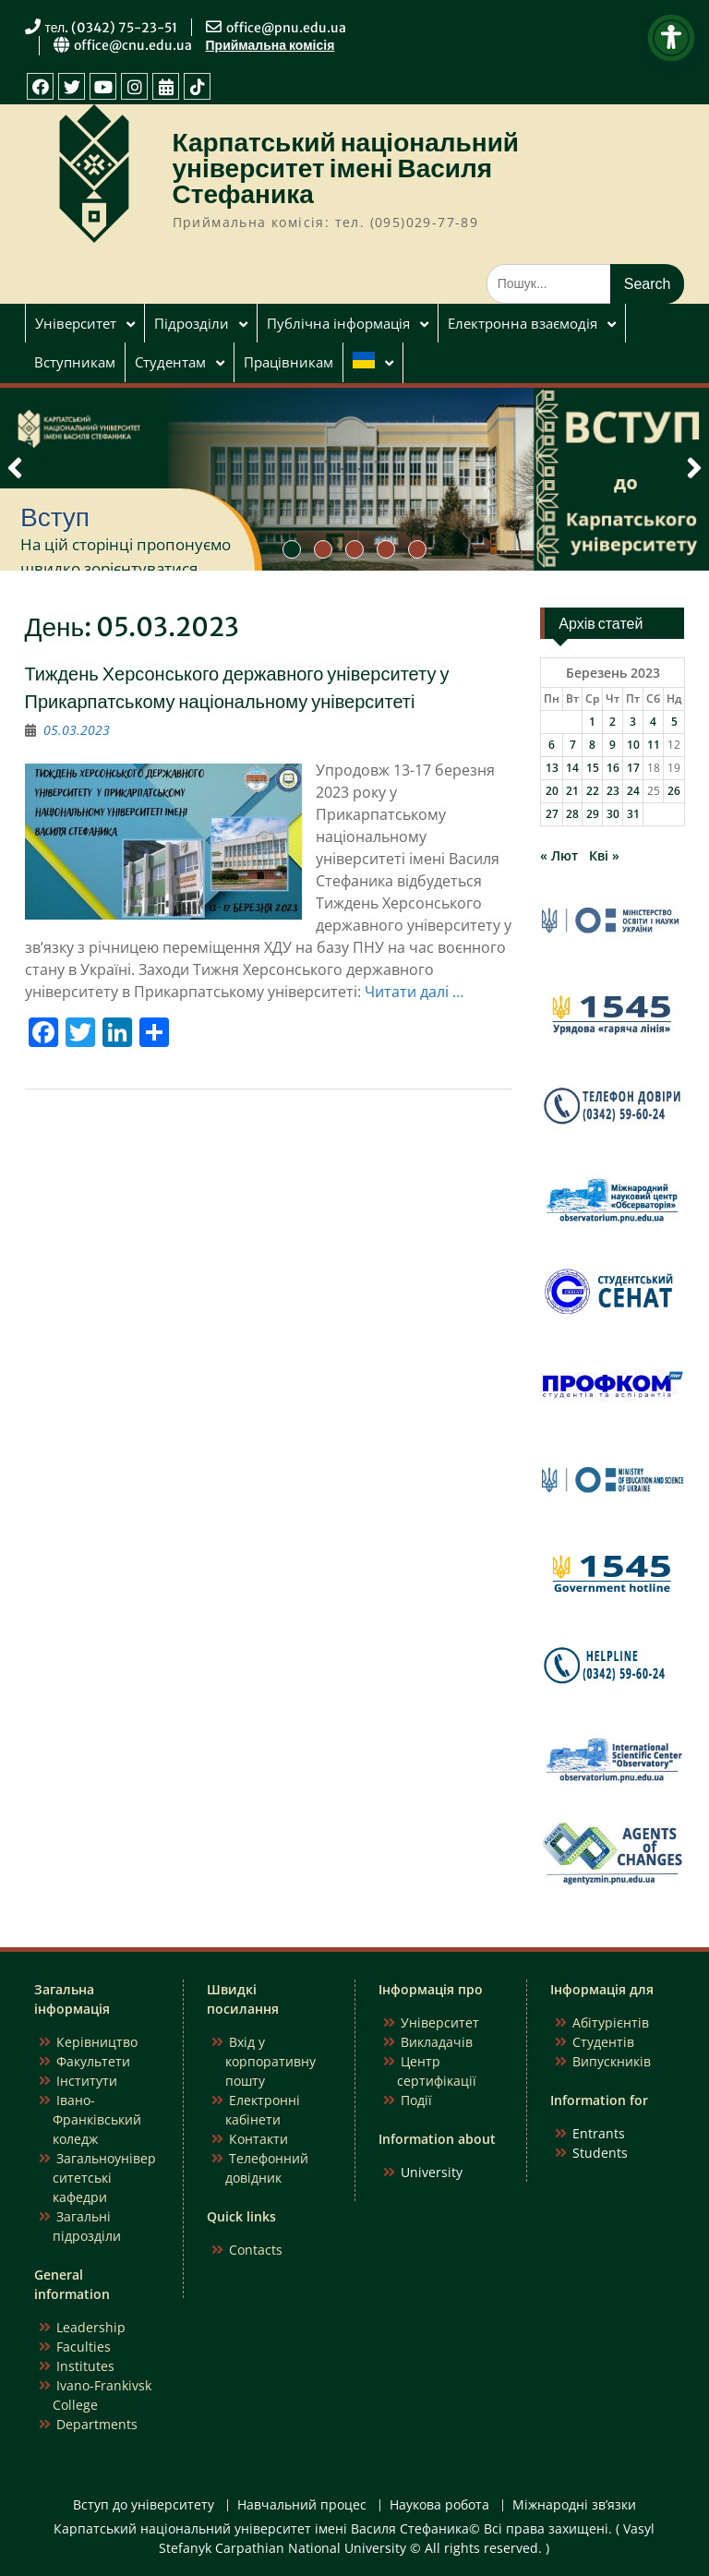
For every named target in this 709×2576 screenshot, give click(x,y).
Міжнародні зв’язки (574, 2505)
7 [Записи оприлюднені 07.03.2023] (573, 744)
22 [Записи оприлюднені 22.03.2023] (592, 791)
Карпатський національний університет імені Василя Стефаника (346, 168)
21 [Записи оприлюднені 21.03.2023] (572, 791)
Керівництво (97, 2042)
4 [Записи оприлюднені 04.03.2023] (653, 721)
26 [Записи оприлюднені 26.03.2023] (673, 791)
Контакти (258, 2139)
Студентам (170, 362)
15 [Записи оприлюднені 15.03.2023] (592, 768)
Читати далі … (414, 991)
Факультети (93, 2061)
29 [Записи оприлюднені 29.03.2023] (592, 814)
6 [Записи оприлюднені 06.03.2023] (551, 744)
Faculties (83, 2346)
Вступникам (74, 362)
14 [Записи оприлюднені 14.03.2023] (572, 768)
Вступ (55, 517)
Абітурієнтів (610, 2022)
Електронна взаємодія (522, 323)
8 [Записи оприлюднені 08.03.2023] (592, 744)
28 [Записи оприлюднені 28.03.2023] (572, 814)
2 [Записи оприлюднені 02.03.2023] (612, 721)
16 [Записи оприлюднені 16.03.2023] (613, 768)
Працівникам (288, 362)
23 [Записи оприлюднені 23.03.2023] (613, 791)
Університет (75, 323)
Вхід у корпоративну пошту (270, 2061)
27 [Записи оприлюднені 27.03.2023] (552, 814)
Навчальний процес (302, 2505)
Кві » (604, 855)
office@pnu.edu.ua (286, 27)
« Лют (559, 855)
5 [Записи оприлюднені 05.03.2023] (674, 721)
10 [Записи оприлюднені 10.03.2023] (633, 744)
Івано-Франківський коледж (97, 2119)
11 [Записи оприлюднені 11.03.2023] (653, 744)
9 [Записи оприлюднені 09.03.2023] (612, 744)
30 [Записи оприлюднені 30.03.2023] (613, 814)
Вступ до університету (143, 2505)
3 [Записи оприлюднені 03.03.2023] (633, 721)
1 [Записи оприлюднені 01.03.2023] (592, 721)
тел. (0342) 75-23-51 (111, 27)
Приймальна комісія (270, 45)
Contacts (255, 2249)
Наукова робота (439, 2505)
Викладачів (437, 2042)
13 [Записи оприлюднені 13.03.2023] (552, 768)
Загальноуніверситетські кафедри (104, 2177)
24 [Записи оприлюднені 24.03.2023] (633, 791)
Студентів (603, 2042)
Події (416, 2100)
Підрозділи (191, 323)
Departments (97, 2424)
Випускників (611, 2061)
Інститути (86, 2080)
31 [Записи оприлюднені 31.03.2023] (633, 814)
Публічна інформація (338, 323)
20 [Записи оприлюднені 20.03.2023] (552, 791)
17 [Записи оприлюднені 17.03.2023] (633, 768)
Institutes (85, 2366)
